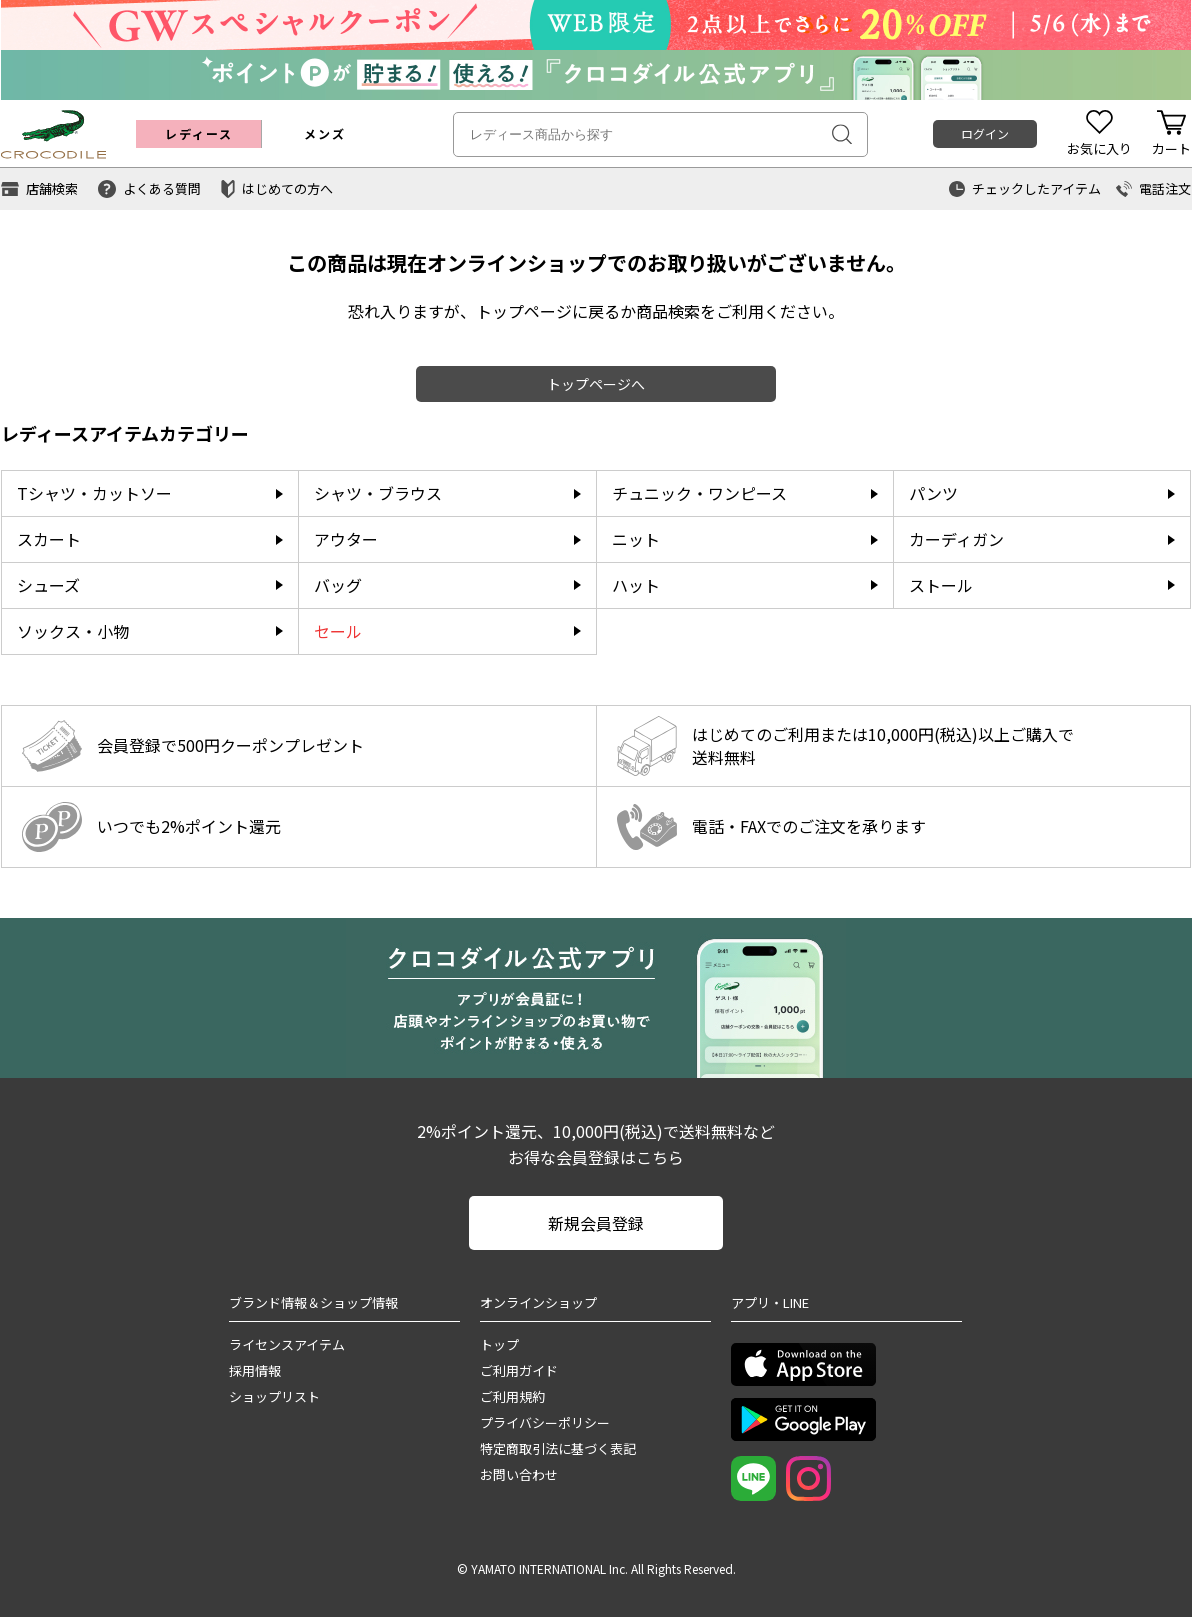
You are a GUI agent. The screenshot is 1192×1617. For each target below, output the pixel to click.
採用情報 (255, 1370)
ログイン (985, 133)
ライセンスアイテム (287, 1344)
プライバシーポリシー (545, 1422)
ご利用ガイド (519, 1370)
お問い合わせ (519, 1474)
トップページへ (596, 384)
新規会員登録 (596, 1223)
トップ (499, 1344)
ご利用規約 (512, 1396)
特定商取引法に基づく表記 (558, 1448)
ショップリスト (274, 1396)
